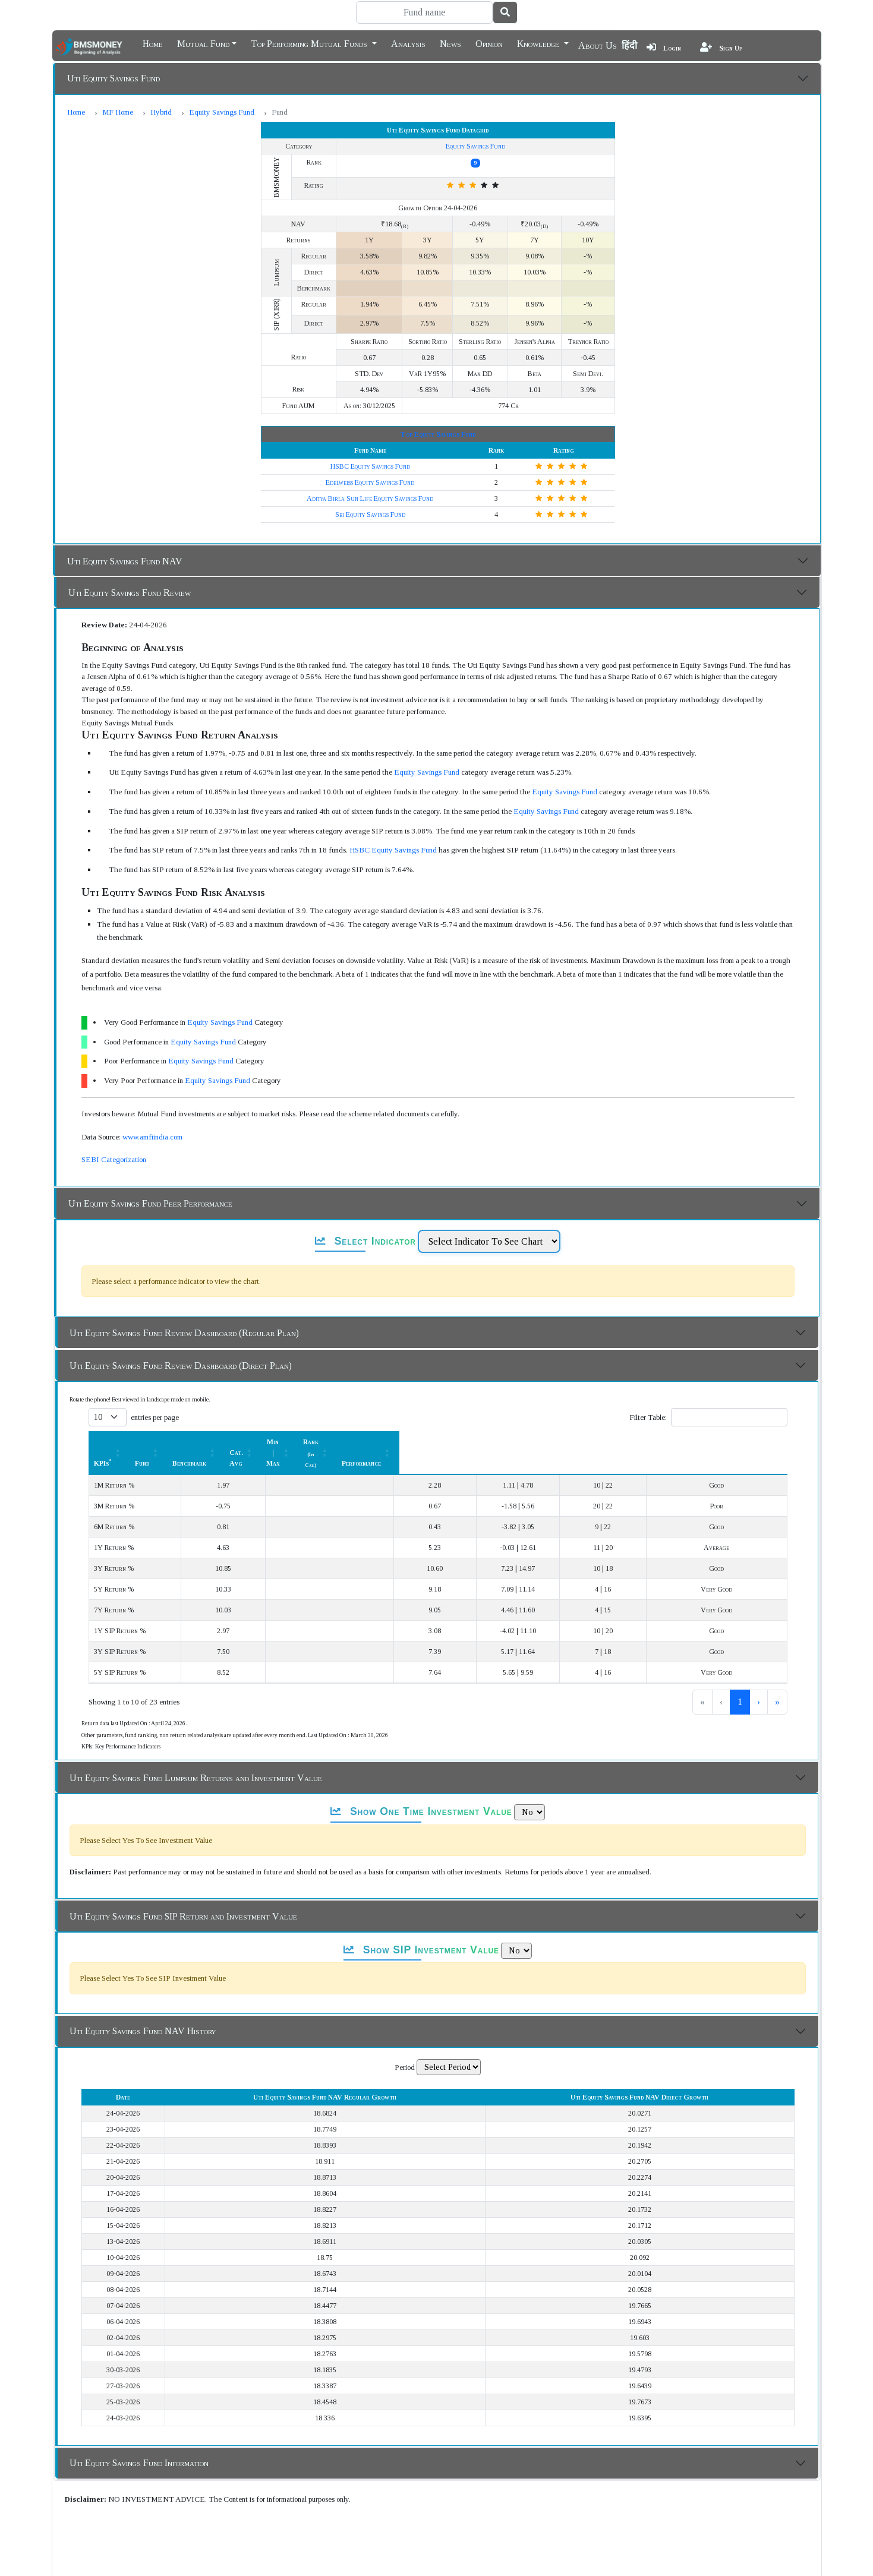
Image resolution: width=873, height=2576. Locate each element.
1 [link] (700, 1680)
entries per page (154, 1417)
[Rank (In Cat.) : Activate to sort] (632, 1441)
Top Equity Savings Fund (437, 434)
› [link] (758, 1680)
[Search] (424, 12)
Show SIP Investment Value (421, 1928)
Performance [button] (728, 1442)
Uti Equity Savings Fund (113, 78)
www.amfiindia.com (152, 1136)
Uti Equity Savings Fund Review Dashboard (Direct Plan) (181, 1365)
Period (405, 2045)
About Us (597, 45)
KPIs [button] (102, 1442)
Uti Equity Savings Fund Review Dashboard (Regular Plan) (184, 1333)
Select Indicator (365, 1241)
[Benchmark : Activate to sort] (360, 1441)
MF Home (117, 112)
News (450, 43)
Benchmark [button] (354, 1442)
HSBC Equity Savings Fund (369, 466)
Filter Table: (647, 1417)
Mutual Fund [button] (203, 43)
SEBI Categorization (113, 1159)
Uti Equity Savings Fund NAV (124, 561)
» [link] (776, 1680)
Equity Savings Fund (221, 112)
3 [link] (739, 1680)
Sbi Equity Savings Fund (370, 514)
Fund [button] (276, 1442)
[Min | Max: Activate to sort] (537, 1441)
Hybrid (161, 112)
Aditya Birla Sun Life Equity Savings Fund (370, 498)
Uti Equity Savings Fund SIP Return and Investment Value (183, 1895)
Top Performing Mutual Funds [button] (310, 43)
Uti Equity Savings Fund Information (139, 2441)
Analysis (408, 43)
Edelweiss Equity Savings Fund (370, 482)
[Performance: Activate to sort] (734, 1441)
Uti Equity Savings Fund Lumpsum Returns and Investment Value (196, 1756)
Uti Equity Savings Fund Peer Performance (150, 1203)
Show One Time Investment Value (421, 1790)
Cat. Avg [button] (444, 1442)
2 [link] (719, 1680)
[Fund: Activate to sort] (282, 1441)
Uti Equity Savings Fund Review (129, 593)
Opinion (489, 43)
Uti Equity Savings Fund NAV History (143, 2009)
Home (153, 43)
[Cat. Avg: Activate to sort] (450, 1441)
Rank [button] (626, 1442)
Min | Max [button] (530, 1442)
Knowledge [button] (539, 43)
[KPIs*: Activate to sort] (170, 1441)
